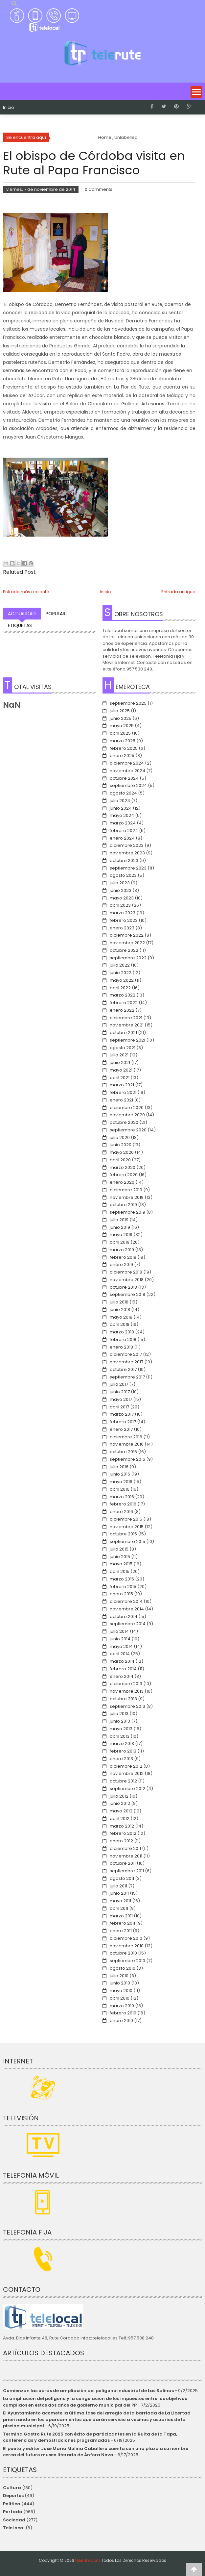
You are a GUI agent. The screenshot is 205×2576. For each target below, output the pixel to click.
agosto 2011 (122, 1878)
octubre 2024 (124, 778)
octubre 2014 (123, 1616)
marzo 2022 (122, 995)
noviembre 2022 (127, 943)
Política (11, 2504)
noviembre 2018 (127, 1279)
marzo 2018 (122, 1332)
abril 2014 (120, 1654)
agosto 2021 (122, 1048)
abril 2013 (119, 1736)
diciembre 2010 (126, 1938)
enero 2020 (122, 1182)
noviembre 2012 (127, 1773)
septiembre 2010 (127, 1960)
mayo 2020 (122, 1152)
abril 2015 (119, 1571)
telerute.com (87, 2560)
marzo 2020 (122, 1167)
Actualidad (22, 613)
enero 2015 (121, 1594)
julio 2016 (119, 1467)
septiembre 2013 (127, 1706)
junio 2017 (120, 1392)
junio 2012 (120, 1803)
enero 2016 (121, 1511)
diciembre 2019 (126, 1190)
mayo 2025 (122, 725)
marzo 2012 (122, 1826)
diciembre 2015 (126, 1519)
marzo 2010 (122, 2006)
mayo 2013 (121, 1729)
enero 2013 (121, 1758)
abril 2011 (119, 1908)
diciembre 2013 (126, 1683)
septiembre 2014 (128, 1624)
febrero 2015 (123, 1586)
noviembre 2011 (126, 1856)
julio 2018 (119, 1302)
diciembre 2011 (125, 1848)
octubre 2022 (124, 950)
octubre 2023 (124, 860)
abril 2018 (119, 1324)
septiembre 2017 (127, 1377)
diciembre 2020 (127, 1107)
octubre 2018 (123, 1287)
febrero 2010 (123, 2013)
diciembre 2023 (127, 845)
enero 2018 (121, 1347)
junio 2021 (120, 1062)
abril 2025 (120, 733)
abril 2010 (119, 1998)
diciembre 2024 (127, 763)
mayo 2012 (121, 1811)
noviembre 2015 (127, 1527)
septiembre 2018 (127, 1294)
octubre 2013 (123, 1699)
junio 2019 (120, 1227)
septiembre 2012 (127, 1788)
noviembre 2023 (127, 853)
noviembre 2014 (127, 1609)
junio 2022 (120, 973)
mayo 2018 (121, 1317)
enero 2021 (121, 1100)
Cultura (12, 2488)
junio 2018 (120, 1309)
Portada (12, 2512)
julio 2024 (120, 800)
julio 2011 (118, 1886)
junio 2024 (121, 808)
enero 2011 (121, 1931)
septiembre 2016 (127, 1459)
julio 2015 (119, 1549)
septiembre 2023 (128, 868)
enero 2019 (121, 1264)
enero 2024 (122, 838)
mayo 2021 (121, 1070)
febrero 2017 (123, 1422)
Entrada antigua (178, 592)
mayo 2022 (122, 980)
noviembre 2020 (127, 1115)
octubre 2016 (123, 1452)
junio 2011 (119, 1893)
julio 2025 (120, 711)
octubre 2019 (123, 1204)
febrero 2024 (124, 830)
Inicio (8, 107)
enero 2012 (121, 1841)
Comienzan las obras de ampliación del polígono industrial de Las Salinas (88, 2390)
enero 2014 (121, 1676)
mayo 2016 (121, 1481)
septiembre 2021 (127, 1040)
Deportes (13, 2495)
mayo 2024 (122, 815)
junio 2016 (120, 1474)
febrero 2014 (123, 1669)
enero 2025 (122, 755)
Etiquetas (20, 625)
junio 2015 (120, 1556)
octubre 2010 (123, 1953)
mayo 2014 (121, 1646)
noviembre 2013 (127, 1691)
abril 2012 (119, 1818)
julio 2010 (119, 1976)
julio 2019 (119, 1220)
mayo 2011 (120, 1901)
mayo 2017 (121, 1399)
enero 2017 (121, 1429)
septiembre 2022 (128, 958)
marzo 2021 (122, 1085)
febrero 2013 (123, 1751)
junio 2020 (120, 1145)
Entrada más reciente (26, 592)
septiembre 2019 (127, 1212)
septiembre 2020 (128, 1130)
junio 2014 (120, 1639)
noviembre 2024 (127, 771)
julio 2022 (120, 965)
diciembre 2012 (126, 1766)
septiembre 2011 (127, 1871)
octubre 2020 (124, 1122)
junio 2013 (120, 1721)
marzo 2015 (122, 1579)
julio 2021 (119, 1055)
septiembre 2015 (127, 1541)
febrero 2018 (123, 1339)
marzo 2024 (123, 823)
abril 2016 (119, 1489)
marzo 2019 (122, 1250)
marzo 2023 (122, 913)
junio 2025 (120, 718)
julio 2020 (120, 1137)
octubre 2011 (123, 1863)
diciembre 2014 (126, 1601)
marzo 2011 (121, 1916)
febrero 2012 (123, 1833)
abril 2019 (119, 1242)
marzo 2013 (122, 1743)
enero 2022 (122, 1010)
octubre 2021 (123, 1032)
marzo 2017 (122, 1414)
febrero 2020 (124, 1175)
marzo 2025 (122, 741)
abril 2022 (120, 988)
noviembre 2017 (126, 1362)
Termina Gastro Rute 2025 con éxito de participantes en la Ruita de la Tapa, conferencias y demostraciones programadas (90, 2437)
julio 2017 (119, 1384)
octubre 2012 (123, 1781)
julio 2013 (119, 1713)
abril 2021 (119, 1077)
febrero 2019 (123, 1257)
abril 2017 (119, 1407)
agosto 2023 (123, 875)
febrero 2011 (122, 1923)
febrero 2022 (124, 1002)
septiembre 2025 (128, 703)
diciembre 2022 (127, 935)
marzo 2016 (122, 1497)
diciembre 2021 (126, 1018)
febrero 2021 (123, 1092)
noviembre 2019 (127, 1197)
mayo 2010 (121, 1990)
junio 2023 (120, 890)
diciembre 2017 (126, 1354)
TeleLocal (14, 2528)
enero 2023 (122, 928)
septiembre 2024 (128, 785)
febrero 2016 (123, 1504)
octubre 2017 (123, 1369)
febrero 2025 (124, 748)
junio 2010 (120, 1983)
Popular (55, 613)
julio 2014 (119, 1631)
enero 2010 (121, 2020)
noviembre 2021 (127, 1025)
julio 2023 (120, 883)
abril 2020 (120, 1160)
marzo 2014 (122, 1661)
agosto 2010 (122, 1968)
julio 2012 (119, 1796)
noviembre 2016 (127, 1444)
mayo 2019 (121, 1234)
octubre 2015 (123, 1534)
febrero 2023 (124, 920)
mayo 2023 (122, 898)
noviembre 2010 (127, 1946)
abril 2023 (120, 905)
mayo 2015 (121, 1564)
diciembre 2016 (126, 1437)
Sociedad (14, 2520)
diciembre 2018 (126, 1272)
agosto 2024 (123, 793)
